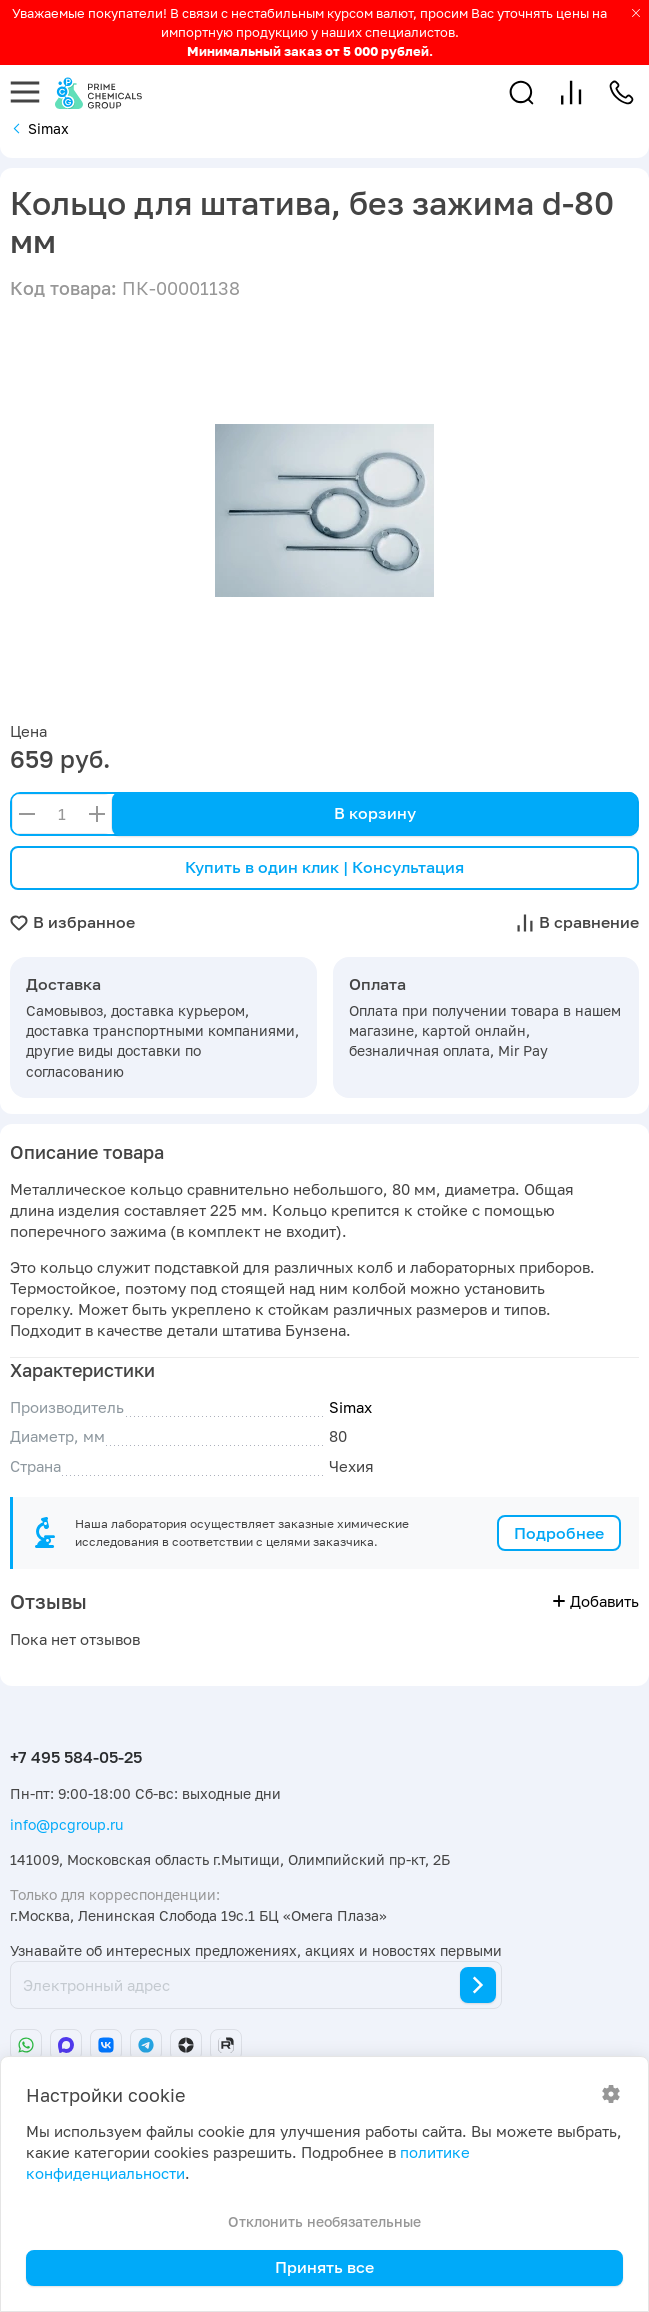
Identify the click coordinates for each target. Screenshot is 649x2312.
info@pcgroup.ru (66, 1824)
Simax (350, 1407)
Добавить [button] (596, 1601)
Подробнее (559, 1533)
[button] (521, 92)
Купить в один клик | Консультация (324, 867)
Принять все (324, 2267)
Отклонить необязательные (324, 2221)
